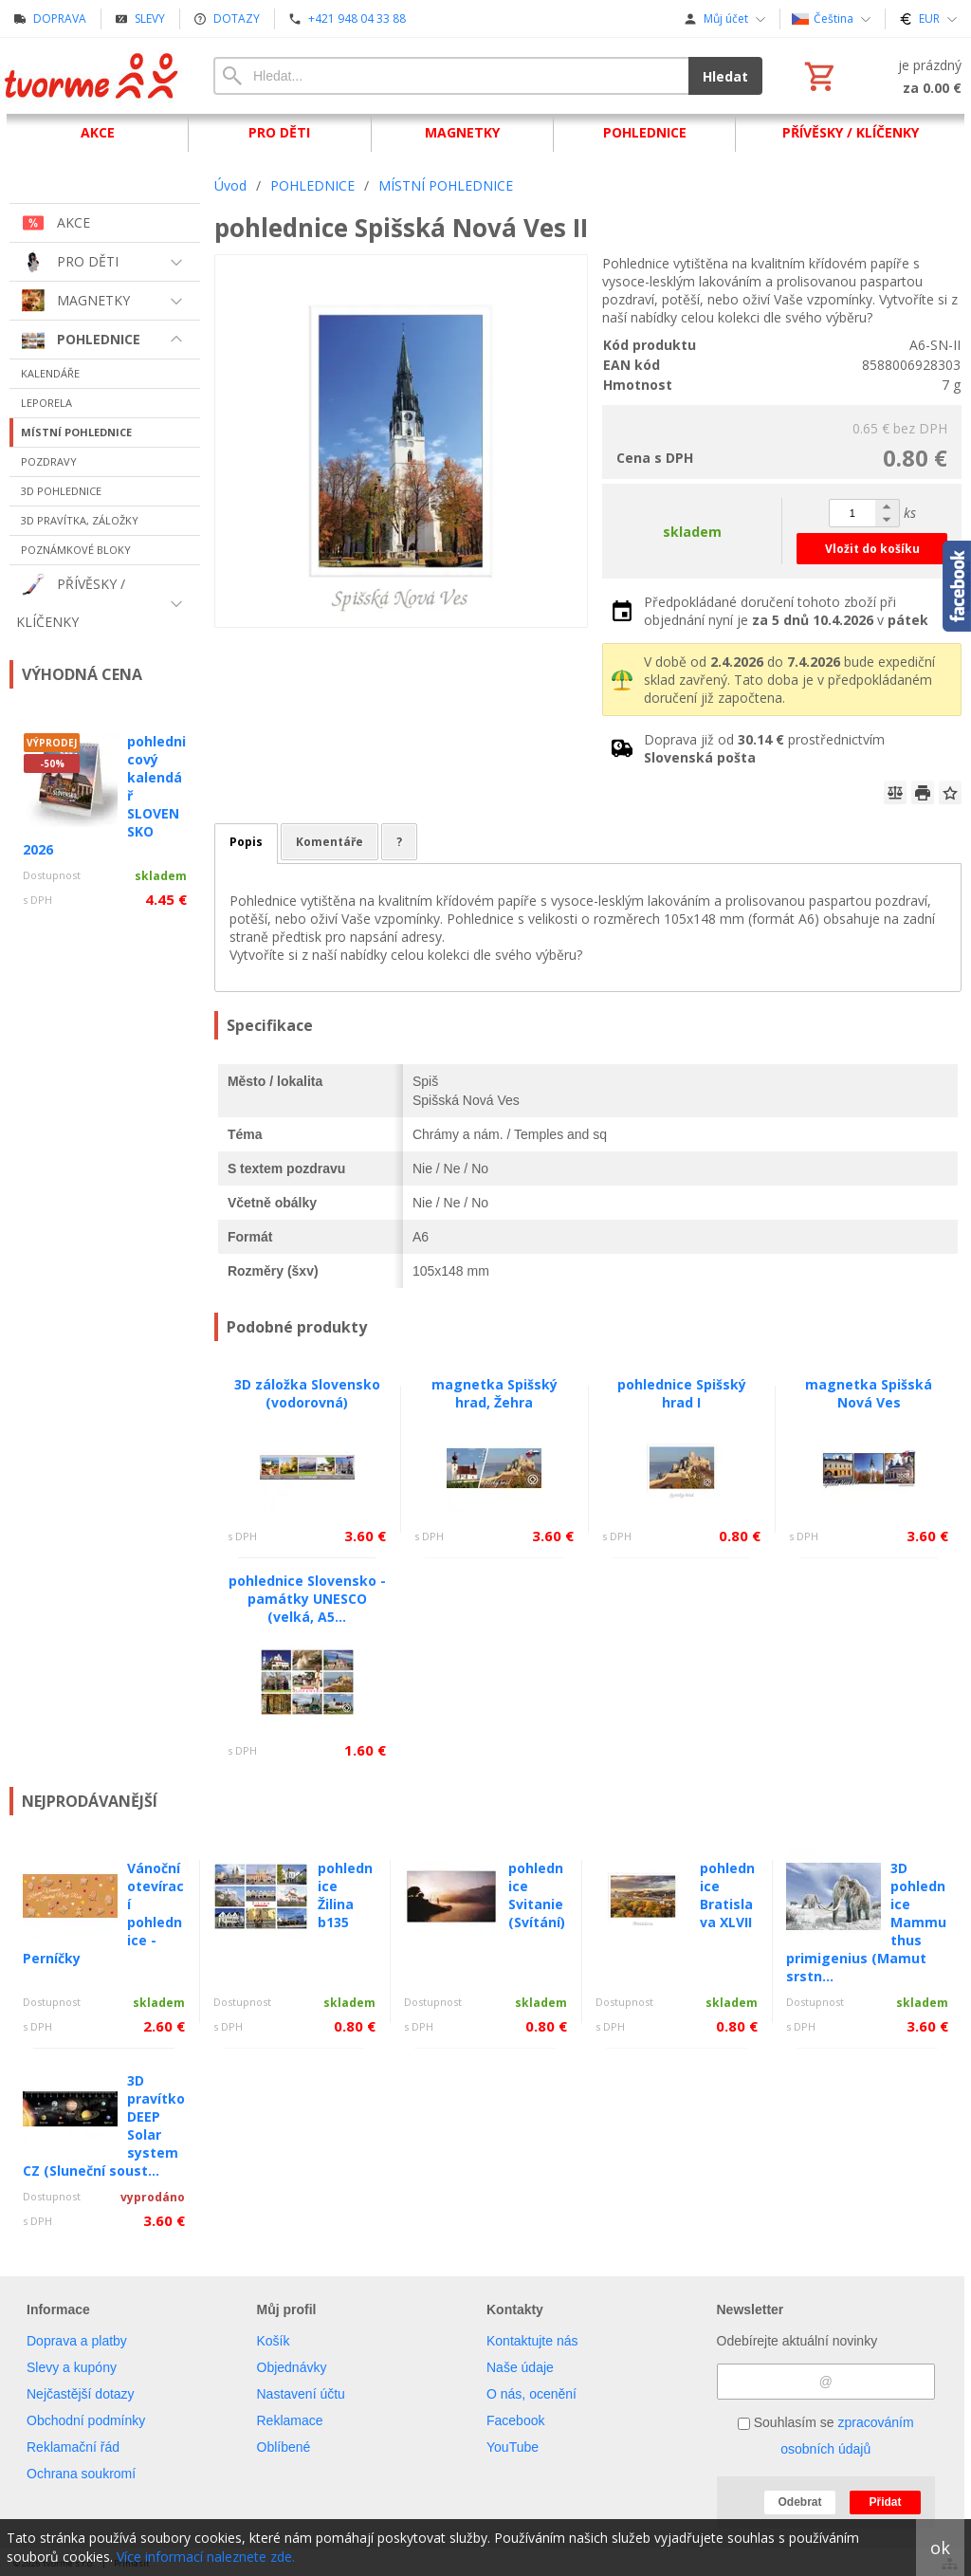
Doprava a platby (77, 2340)
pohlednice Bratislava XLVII (727, 1895)
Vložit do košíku (872, 549)
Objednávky (292, 2367)
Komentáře (329, 842)
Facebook (515, 2420)
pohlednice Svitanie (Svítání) (536, 1895)
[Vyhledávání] (450, 76)
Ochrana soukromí (81, 2473)
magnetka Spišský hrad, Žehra (494, 1393)
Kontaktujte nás (532, 2340)
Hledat (725, 76)
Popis (246, 842)
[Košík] (881, 76)
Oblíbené (284, 2447)
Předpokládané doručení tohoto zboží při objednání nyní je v (786, 611)
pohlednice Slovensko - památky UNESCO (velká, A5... (307, 1599)
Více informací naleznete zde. (206, 2557)
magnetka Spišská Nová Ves (868, 1393)
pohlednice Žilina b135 (345, 1895)
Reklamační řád (73, 2447)
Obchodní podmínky (86, 2420)
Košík (273, 2340)
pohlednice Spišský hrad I (681, 1393)
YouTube (512, 2447)
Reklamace (290, 2420)
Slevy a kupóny (72, 2367)
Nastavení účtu (301, 2393)
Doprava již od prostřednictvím (764, 748)
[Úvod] (92, 76)
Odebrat (799, 2502)
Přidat (885, 2502)
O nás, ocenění (531, 2393)
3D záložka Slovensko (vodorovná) (307, 1393)
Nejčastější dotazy (81, 2393)
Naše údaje (520, 2367)
